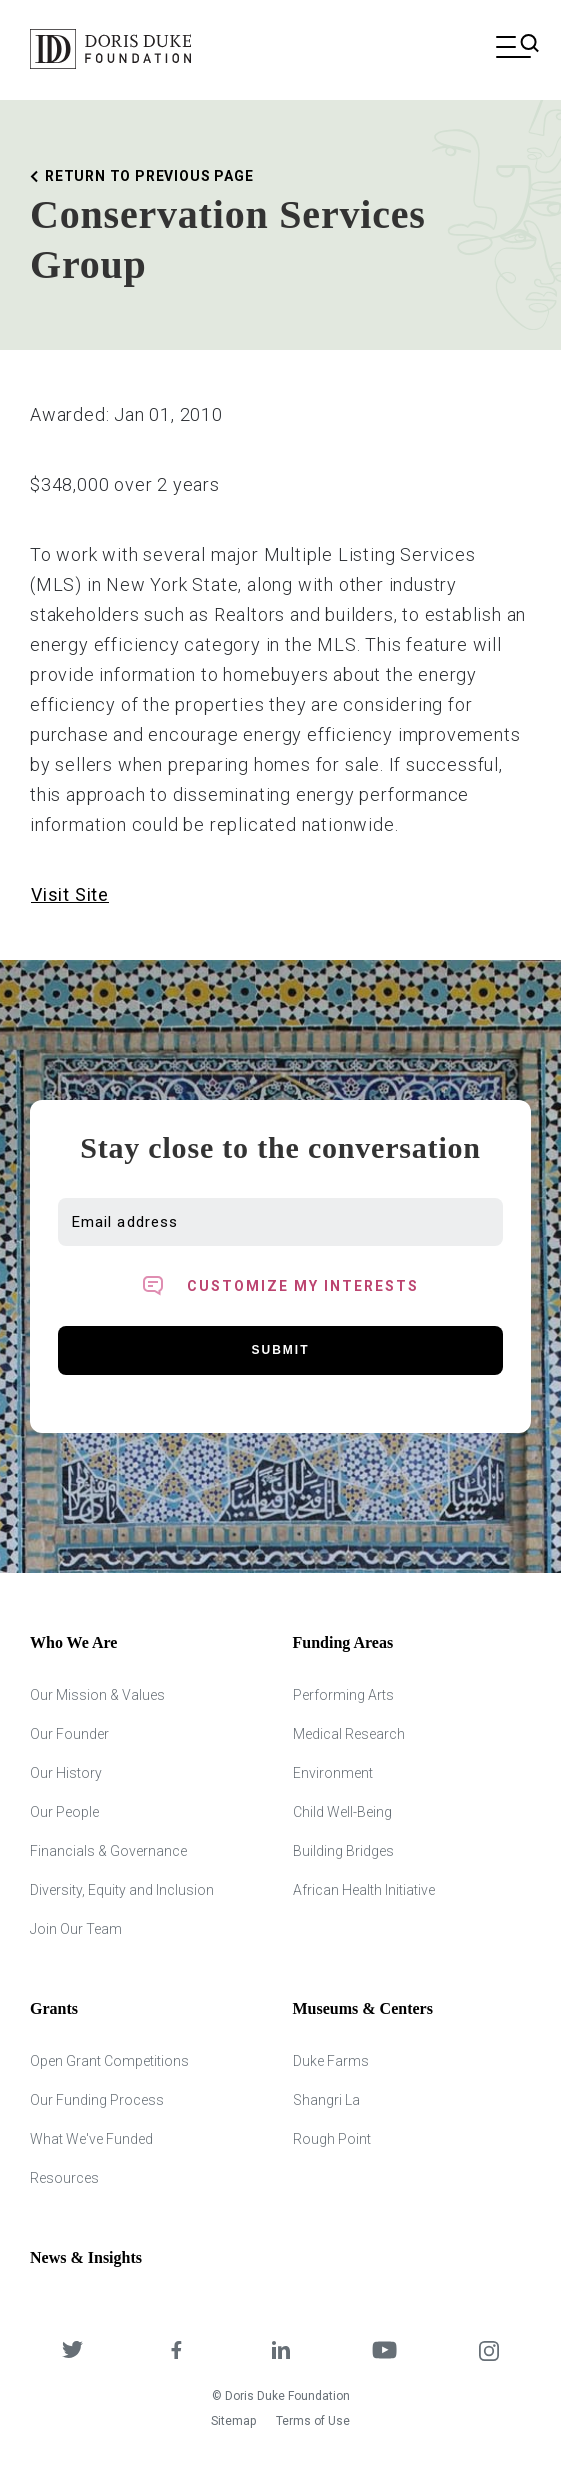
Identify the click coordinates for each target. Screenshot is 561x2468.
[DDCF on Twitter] (72, 2352)
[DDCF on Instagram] (489, 2352)
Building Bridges (343, 1851)
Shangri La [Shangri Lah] (326, 2100)
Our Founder (69, 1734)
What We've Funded (91, 2139)
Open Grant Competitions (109, 2061)
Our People (64, 1812)
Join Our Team (76, 1929)
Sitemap (233, 2421)
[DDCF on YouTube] (385, 2352)
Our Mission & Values (97, 1695)
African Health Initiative (364, 1890)
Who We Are (73, 1642)
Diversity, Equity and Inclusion (122, 1890)
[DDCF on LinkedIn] (280, 2352)
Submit (281, 1350)
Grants (54, 2008)
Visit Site (70, 894)
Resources (64, 2178)
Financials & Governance (108, 1851)
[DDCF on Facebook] (176, 2352)
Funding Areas (343, 1642)
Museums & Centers (363, 2008)
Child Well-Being (342, 1812)
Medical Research (349, 1734)
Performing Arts (343, 1695)
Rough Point (332, 2139)
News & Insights (86, 2257)
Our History (66, 1773)
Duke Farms (331, 2061)
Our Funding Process (97, 2100)
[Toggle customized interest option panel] (280, 1286)
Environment (333, 1773)
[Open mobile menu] (513, 49)
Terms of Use (313, 2421)
